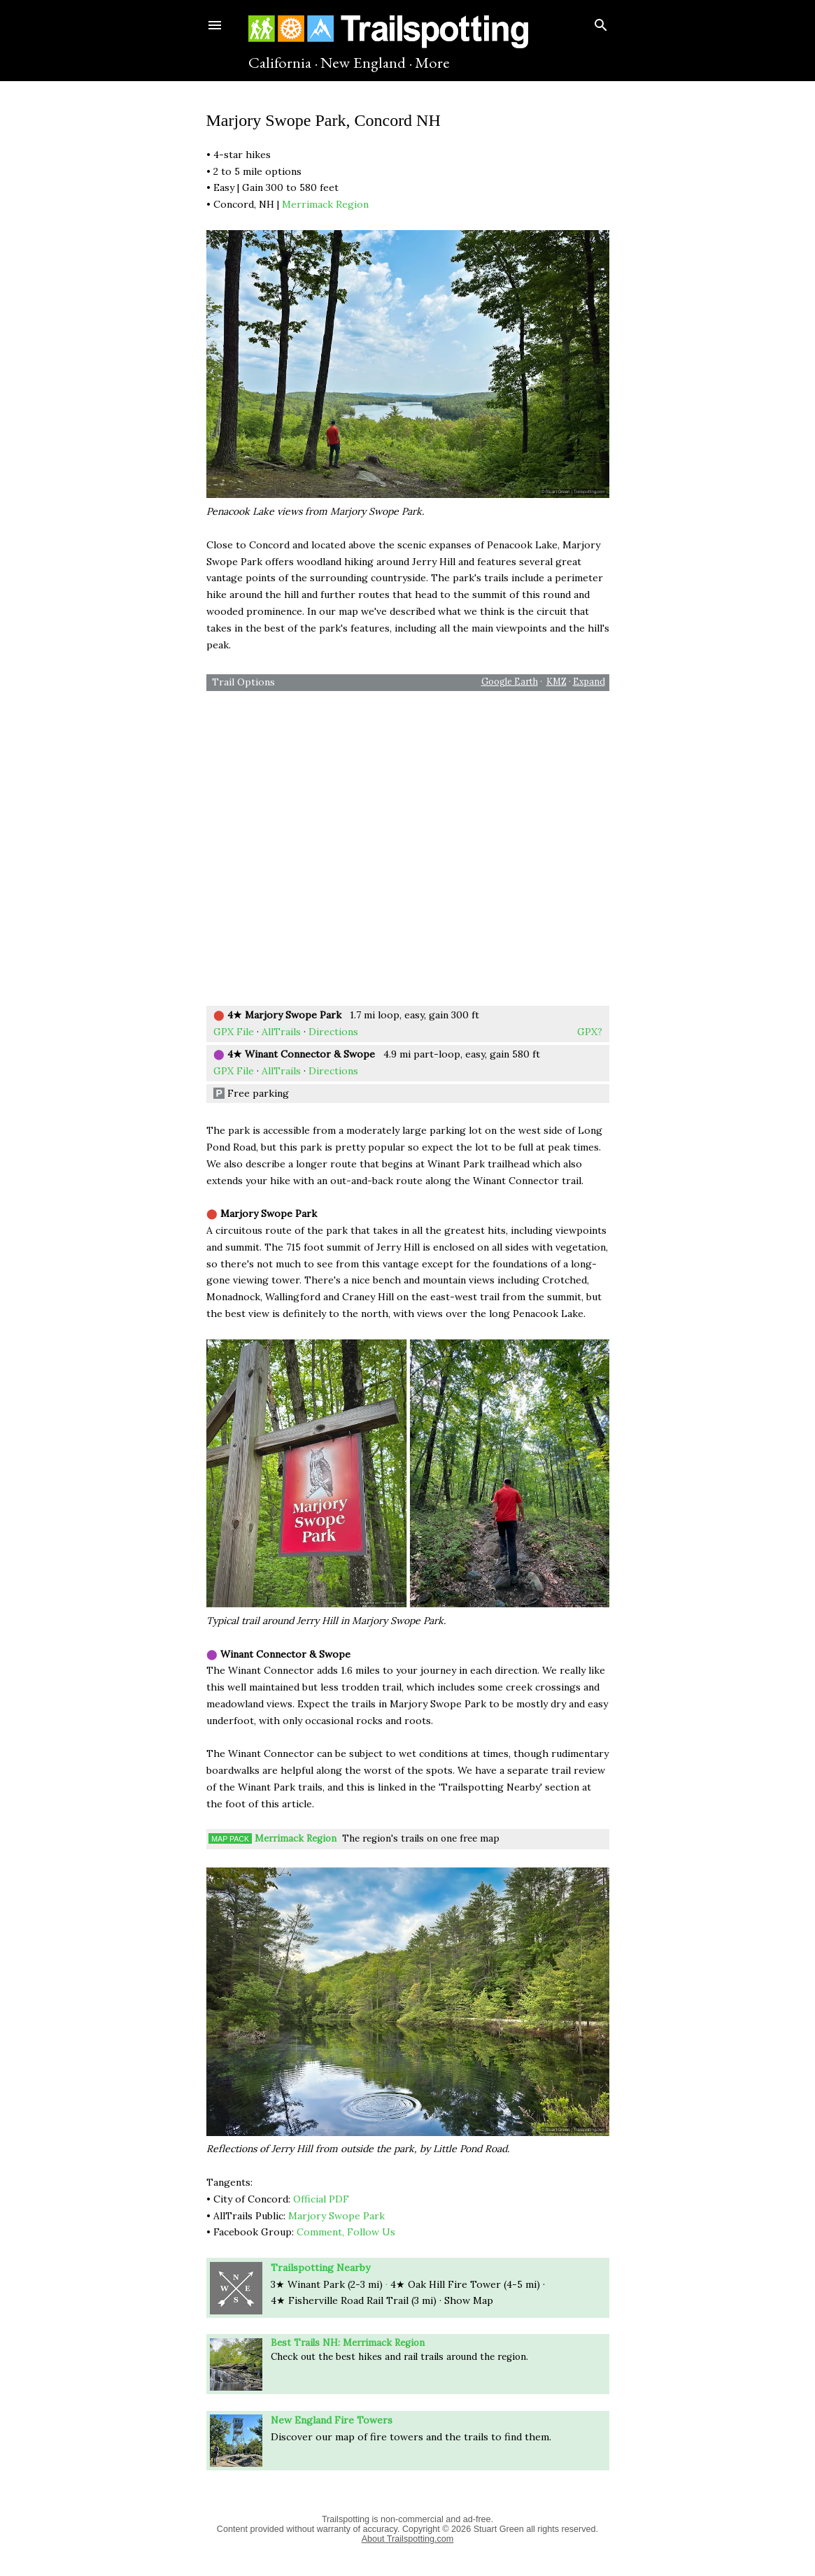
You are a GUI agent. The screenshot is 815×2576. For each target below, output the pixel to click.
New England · (366, 62)
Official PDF (321, 2199)
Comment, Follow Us (346, 2232)
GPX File (233, 1031)
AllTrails (281, 1031)
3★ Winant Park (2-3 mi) (327, 2284)
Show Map (468, 2300)
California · (283, 62)
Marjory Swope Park (336, 2215)
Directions (333, 1031)
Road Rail (357, 2300)
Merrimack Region (325, 204)
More (432, 62)
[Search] (601, 22)
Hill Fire (467, 2284)
